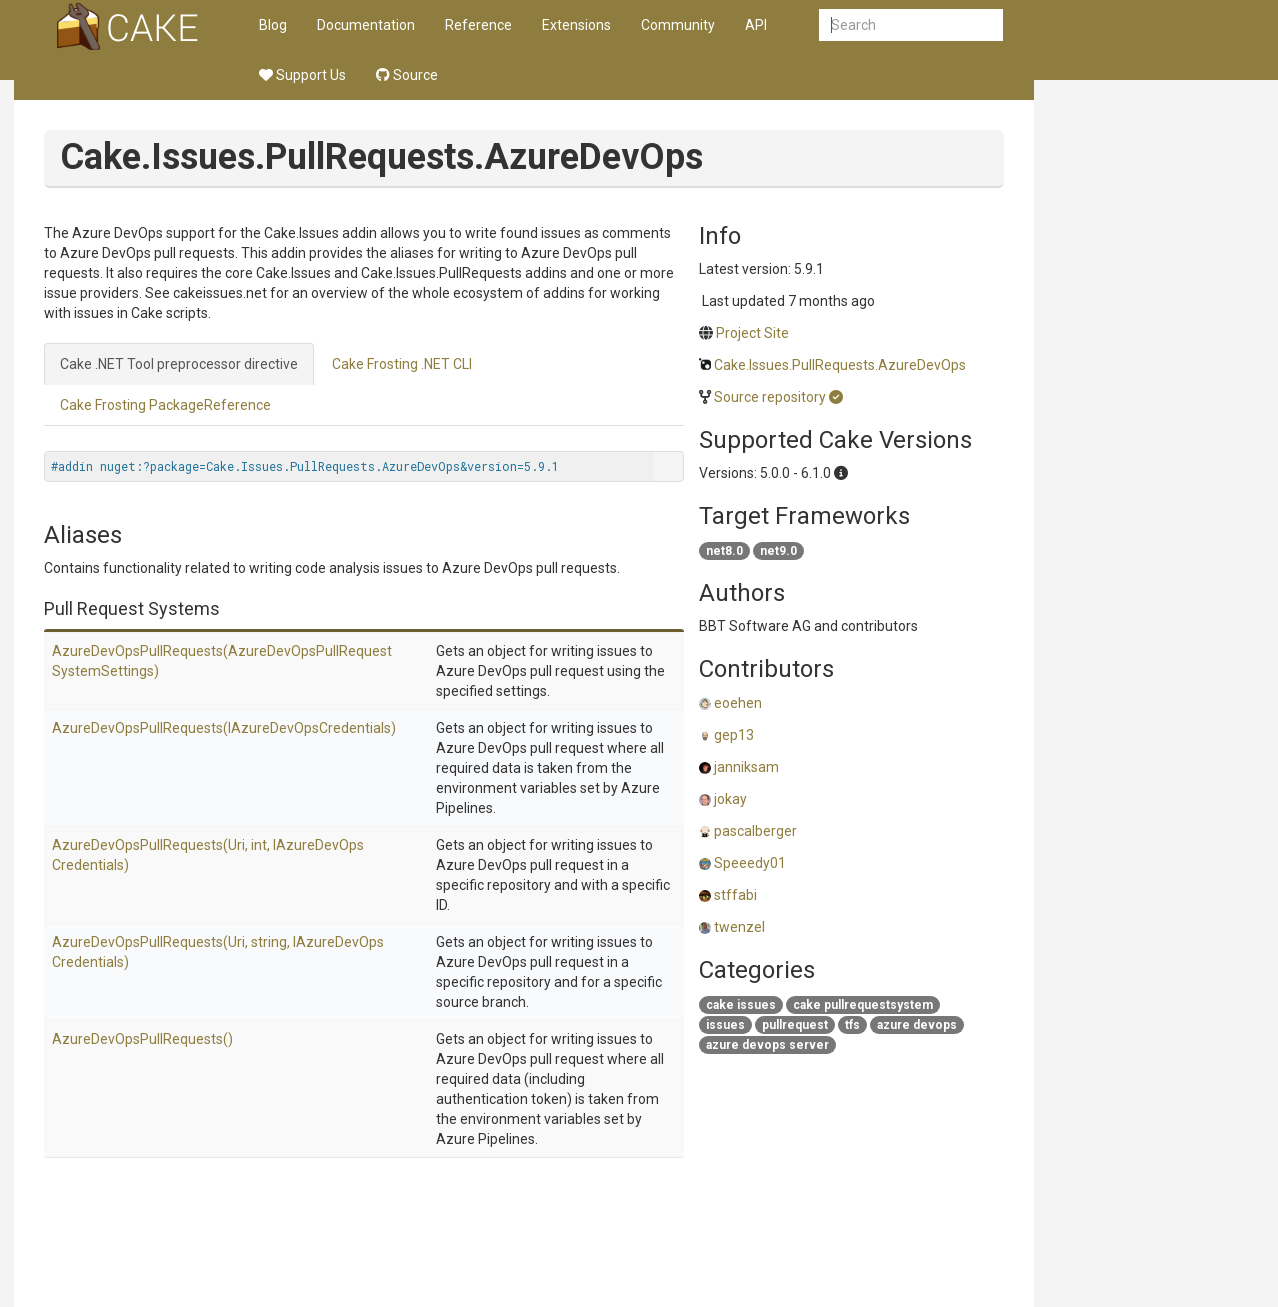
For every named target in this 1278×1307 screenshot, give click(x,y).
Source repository (770, 397)
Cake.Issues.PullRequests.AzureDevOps (840, 365)
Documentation (366, 25)
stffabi (735, 895)
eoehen (738, 703)
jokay (730, 799)
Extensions (576, 25)
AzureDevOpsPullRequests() (142, 1039)
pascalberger (755, 831)
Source (407, 75)
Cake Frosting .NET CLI (402, 364)
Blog (273, 25)
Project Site (752, 333)
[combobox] (911, 25)
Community (678, 25)
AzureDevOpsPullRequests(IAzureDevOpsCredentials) (224, 728)
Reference (478, 25)
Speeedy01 (750, 863)
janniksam (746, 767)
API (756, 25)
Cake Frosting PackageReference (165, 405)
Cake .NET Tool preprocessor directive (179, 364)
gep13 (734, 735)
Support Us (302, 75)
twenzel (739, 927)
